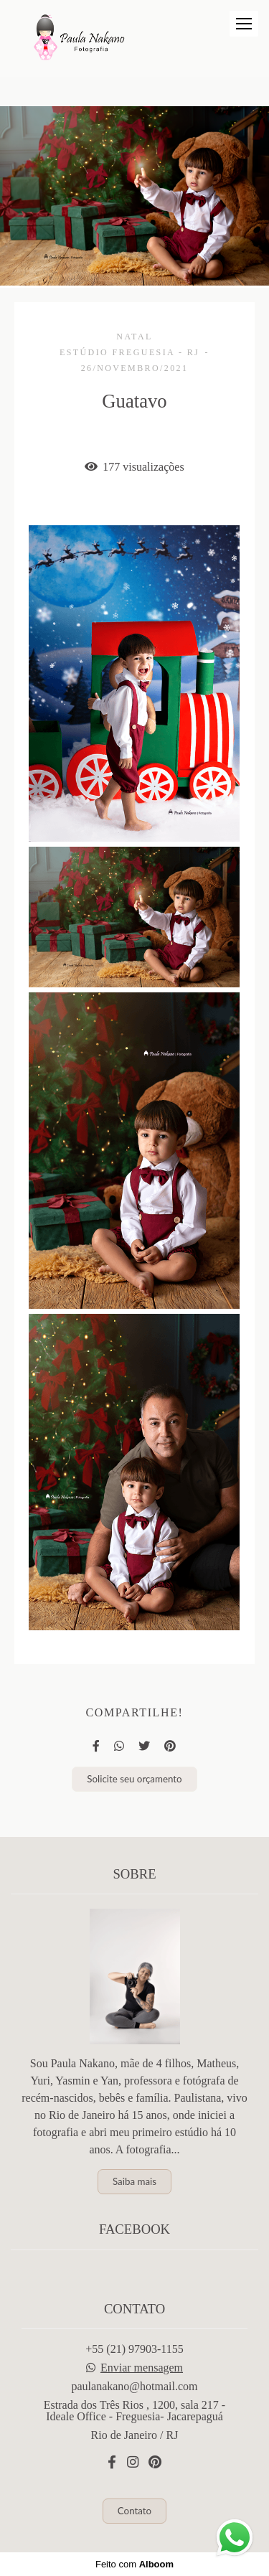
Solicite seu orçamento (134, 1779)
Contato (134, 2510)
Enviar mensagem (141, 2368)
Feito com (134, 2564)
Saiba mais (134, 2181)
